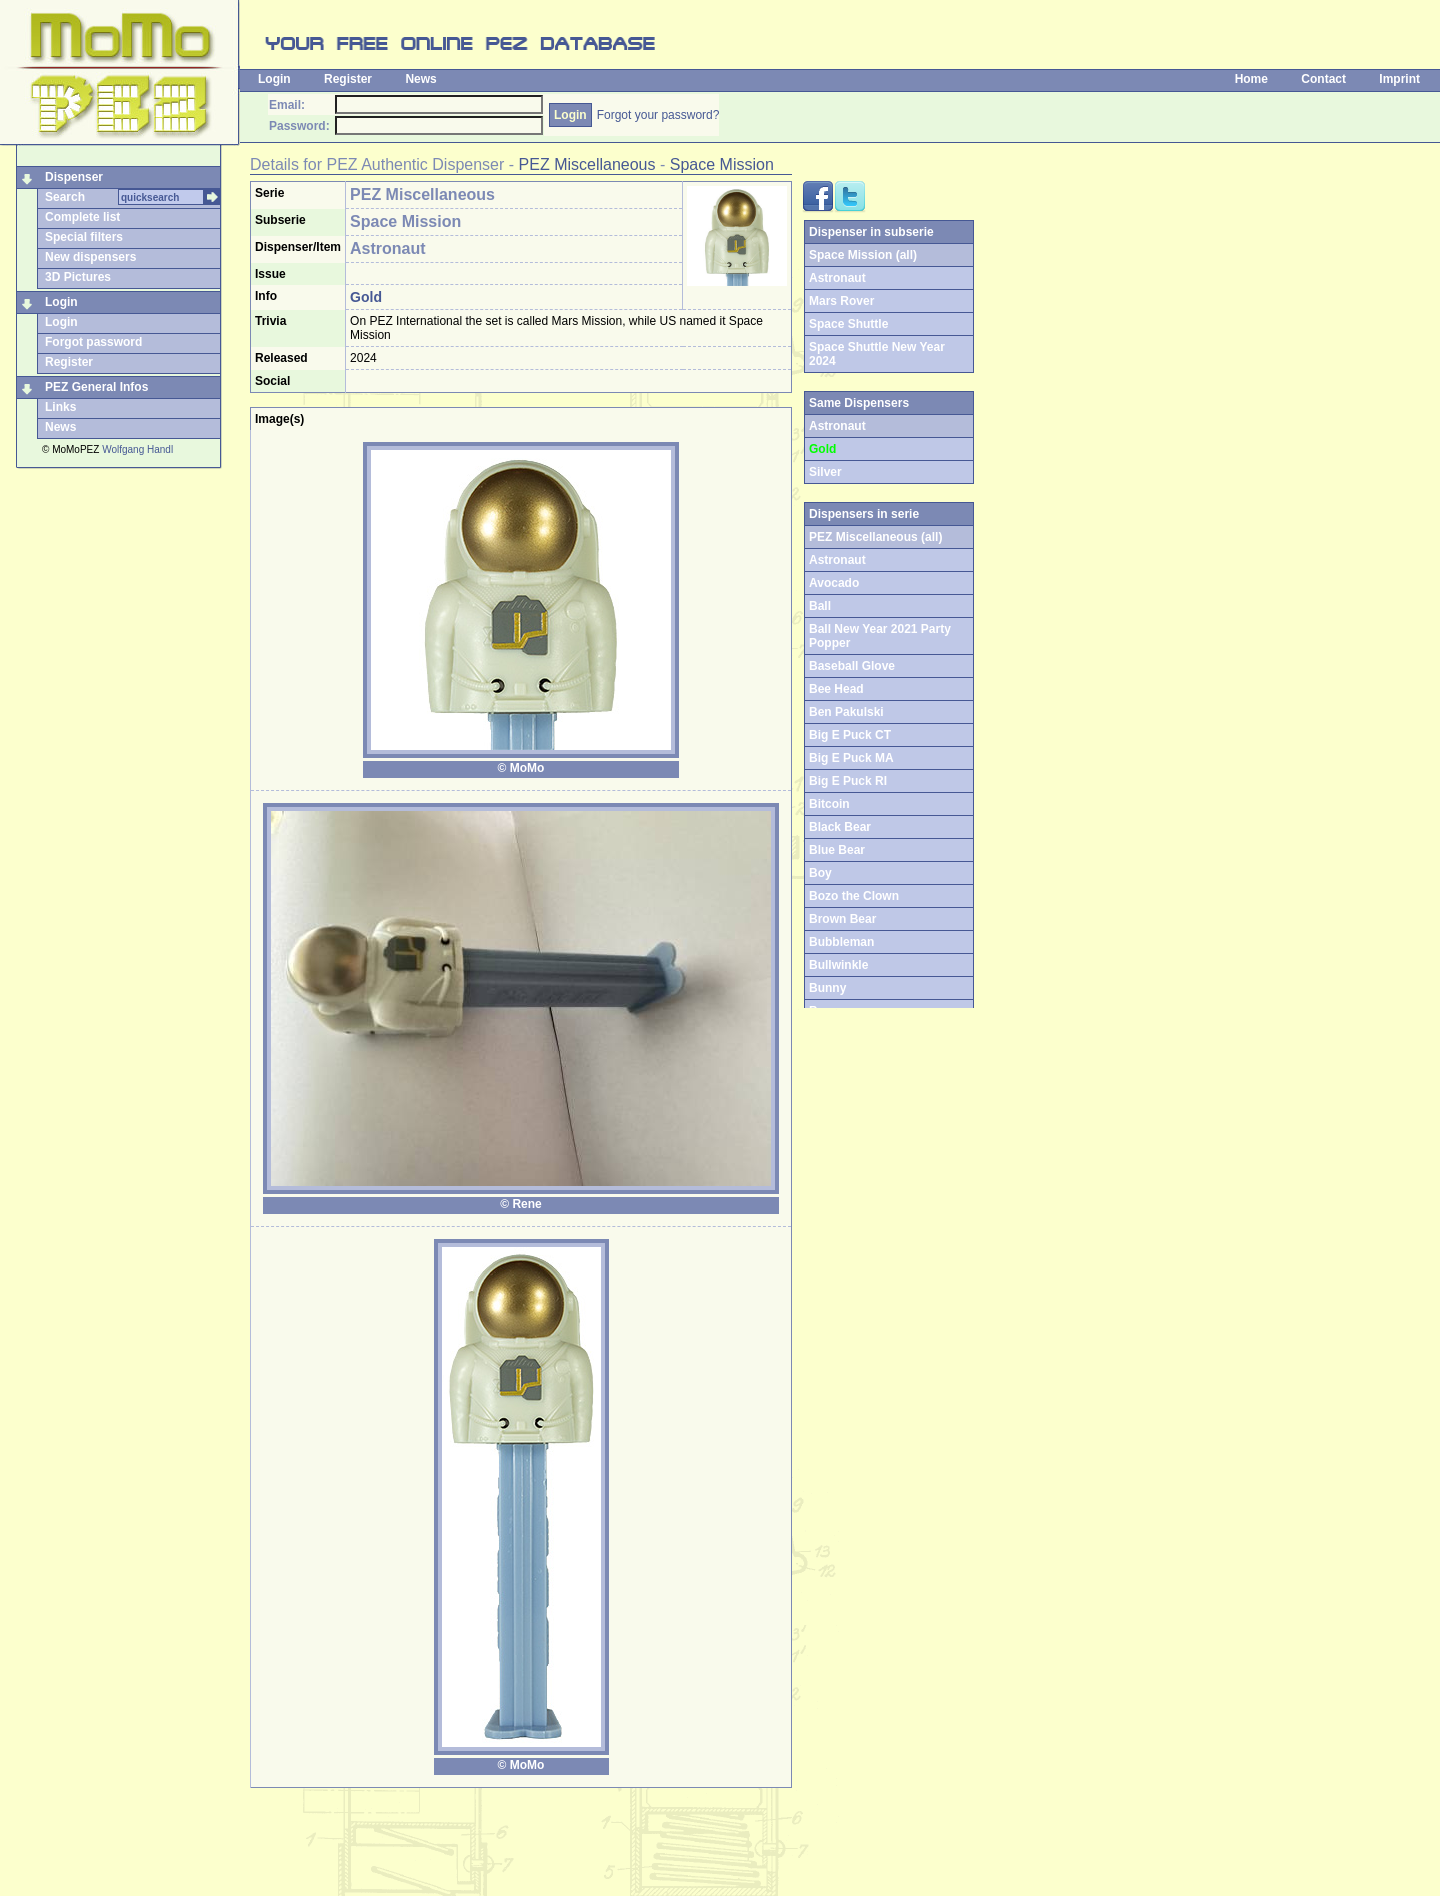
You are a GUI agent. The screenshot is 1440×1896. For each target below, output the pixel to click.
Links (60, 407)
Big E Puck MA (851, 758)
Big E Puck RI (848, 781)
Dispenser (74, 177)
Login (274, 79)
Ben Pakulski (846, 712)
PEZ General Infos (96, 387)
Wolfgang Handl (137, 449)
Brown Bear (842, 919)
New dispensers (90, 257)
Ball (820, 606)
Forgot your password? (658, 115)
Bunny (827, 988)
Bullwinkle (838, 965)
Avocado (834, 583)
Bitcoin (829, 804)
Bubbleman (841, 942)
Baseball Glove (852, 666)
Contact (1323, 79)
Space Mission (722, 164)
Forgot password (93, 342)
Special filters (84, 237)
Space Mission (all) (863, 255)
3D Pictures (78, 277)
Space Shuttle (848, 324)
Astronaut (837, 278)
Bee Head (836, 689)
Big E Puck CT (850, 735)
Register (348, 79)
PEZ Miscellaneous (587, 164)
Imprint (1399, 79)
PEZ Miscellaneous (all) (875, 537)
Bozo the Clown (854, 896)
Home (1251, 79)
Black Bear (840, 827)
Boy (820, 873)
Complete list (82, 217)
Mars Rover (841, 301)
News (420, 79)
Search (65, 197)
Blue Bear (837, 850)
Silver (825, 472)
